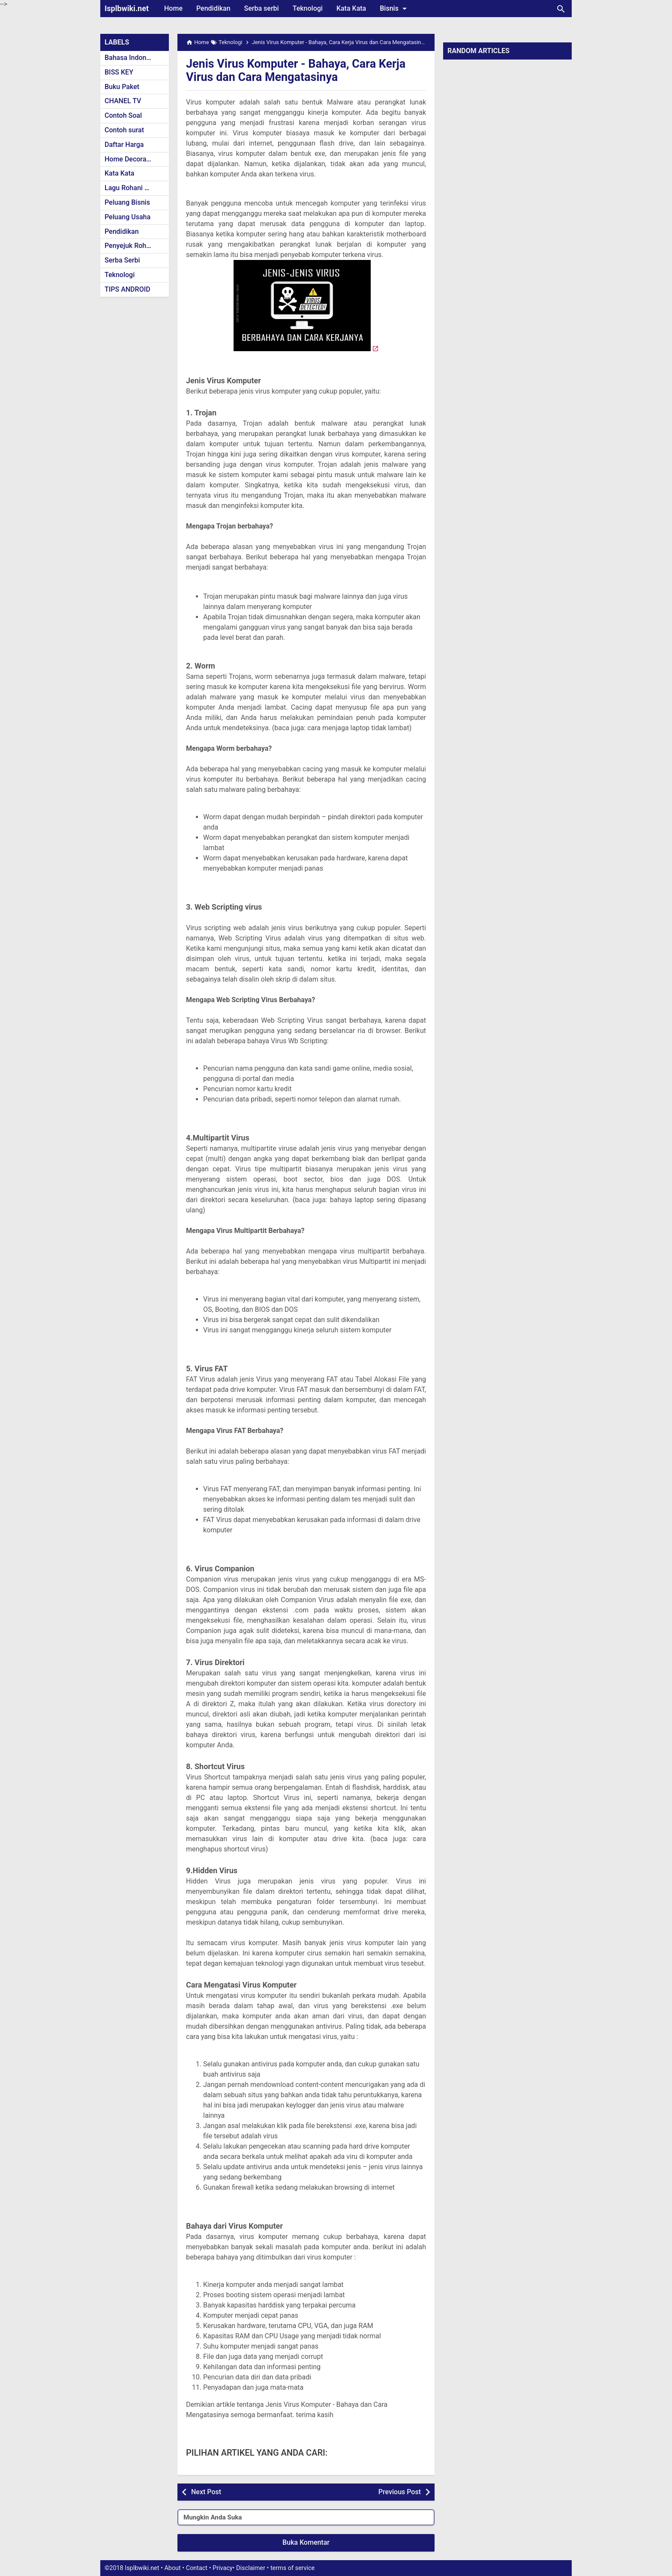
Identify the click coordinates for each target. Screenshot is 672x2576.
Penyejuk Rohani (130, 246)
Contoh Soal (123, 115)
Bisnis (395, 8)
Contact (196, 2568)
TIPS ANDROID (127, 289)
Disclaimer (250, 2568)
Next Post (206, 2492)
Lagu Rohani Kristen (135, 188)
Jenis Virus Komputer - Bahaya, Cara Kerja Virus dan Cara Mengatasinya (300, 70)
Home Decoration (131, 159)
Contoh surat (124, 130)
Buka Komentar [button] (306, 2542)
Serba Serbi (122, 260)
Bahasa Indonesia (132, 58)
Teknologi (308, 8)
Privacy (223, 2568)
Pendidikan (213, 8)
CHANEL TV (123, 101)
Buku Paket (122, 87)
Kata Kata (351, 8)
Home (173, 8)
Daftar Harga (124, 144)
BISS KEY (119, 72)
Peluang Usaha (127, 217)
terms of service (292, 2568)
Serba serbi (261, 8)
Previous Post (399, 2492)
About (172, 2568)
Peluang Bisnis (127, 202)
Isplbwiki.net (127, 8)
